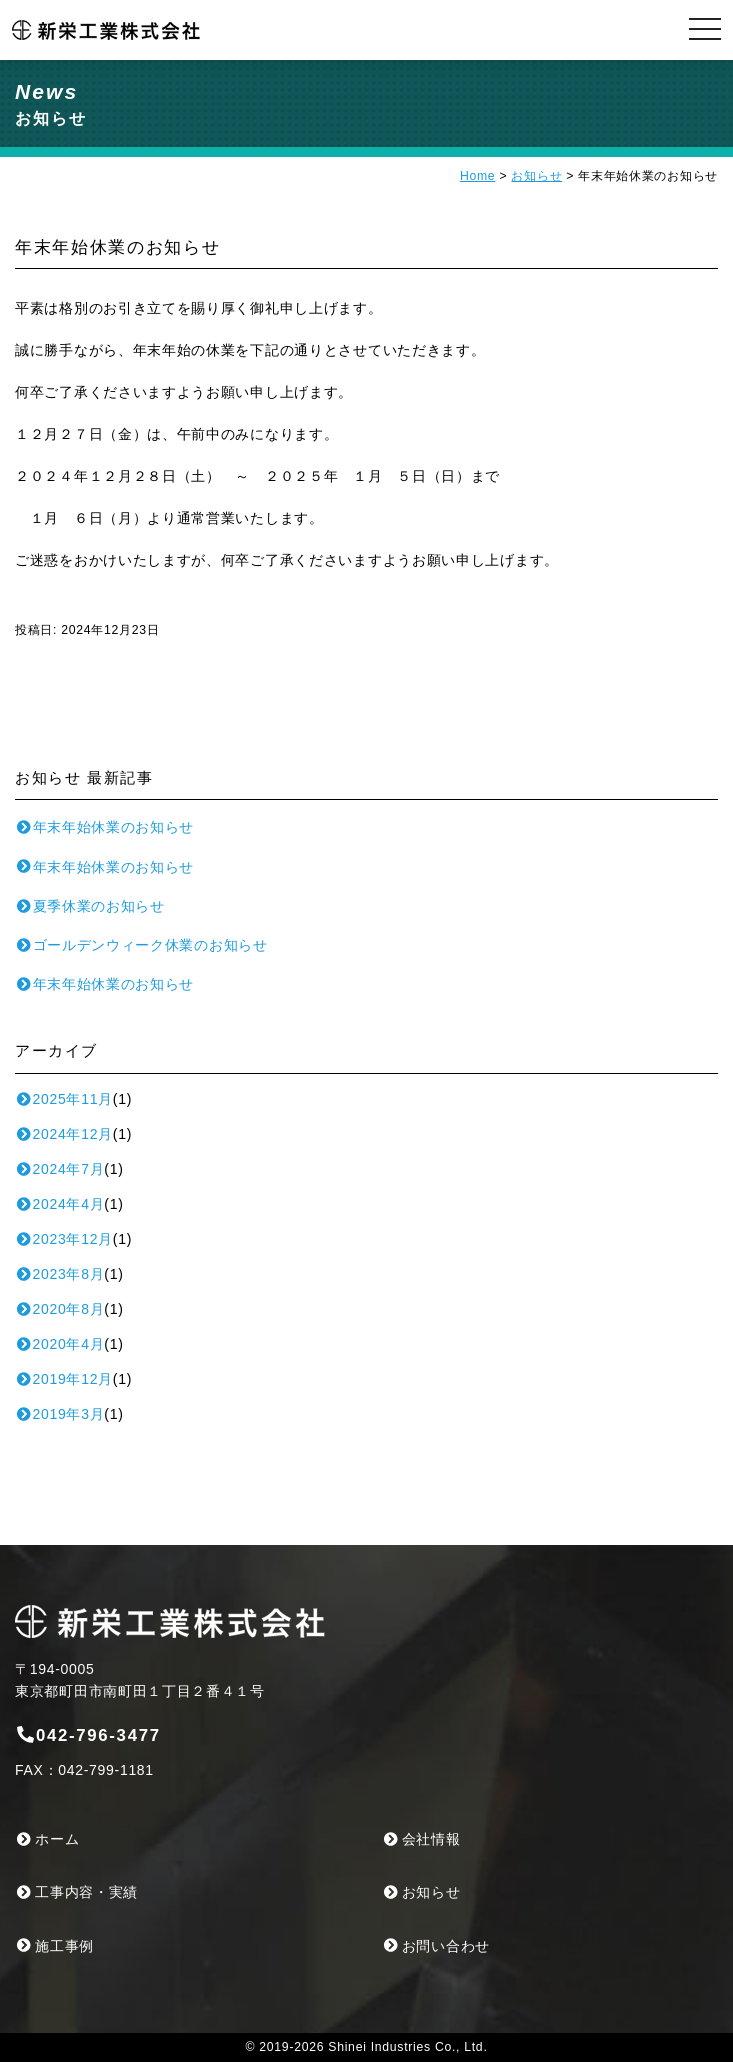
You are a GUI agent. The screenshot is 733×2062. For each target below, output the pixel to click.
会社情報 (421, 1839)
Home (477, 176)
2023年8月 (59, 1274)
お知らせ (536, 176)
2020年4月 (59, 1344)
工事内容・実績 (76, 1892)
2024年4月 (59, 1204)
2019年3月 (59, 1414)
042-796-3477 (88, 1735)
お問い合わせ (436, 1946)
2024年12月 (64, 1134)
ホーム (47, 1839)
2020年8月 (59, 1309)
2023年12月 (64, 1239)
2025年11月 (64, 1099)
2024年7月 (59, 1169)
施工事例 (54, 1946)
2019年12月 (64, 1379)
